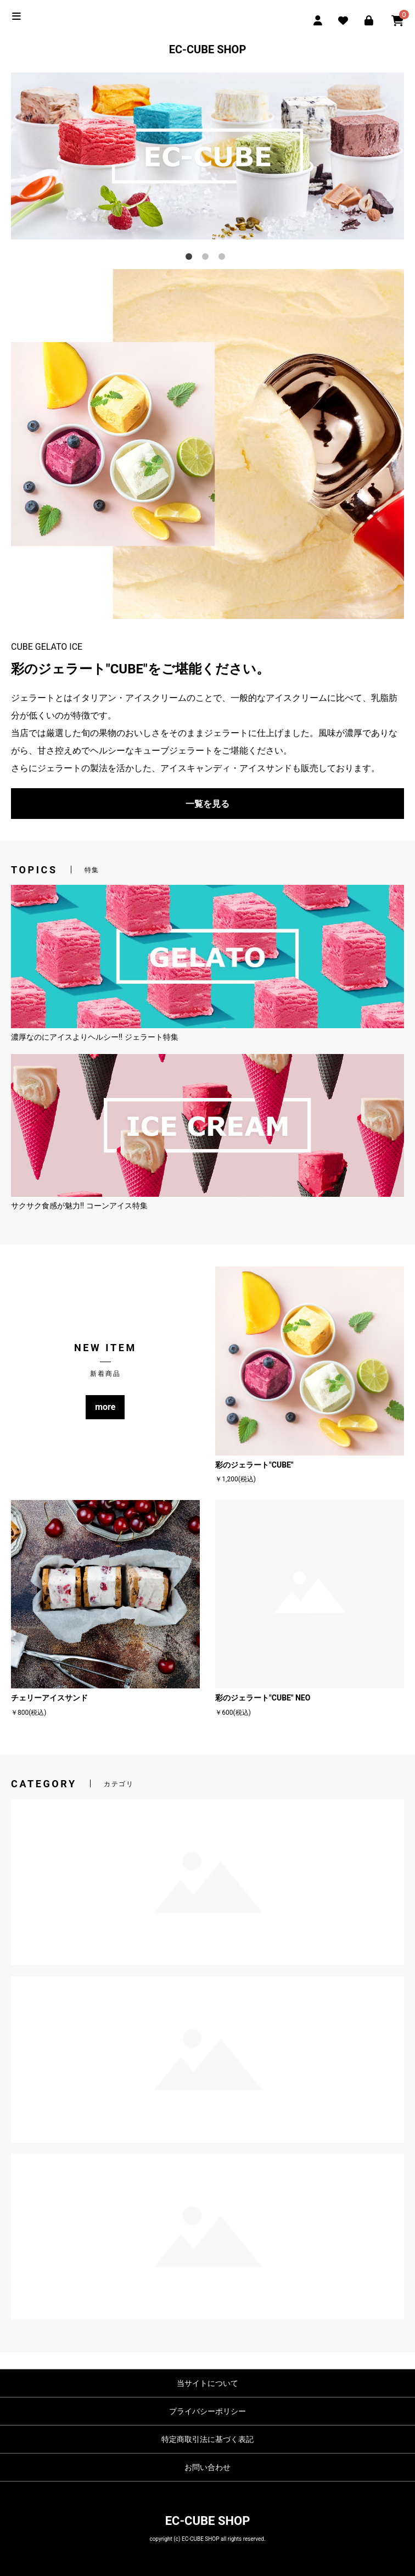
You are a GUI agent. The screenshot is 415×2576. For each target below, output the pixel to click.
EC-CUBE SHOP (207, 49)
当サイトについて (207, 2383)
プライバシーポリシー (207, 2411)
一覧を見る (207, 804)
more (105, 1407)
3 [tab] (223, 258)
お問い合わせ (207, 2467)
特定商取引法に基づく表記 (207, 2439)
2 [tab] (207, 258)
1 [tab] (191, 258)
